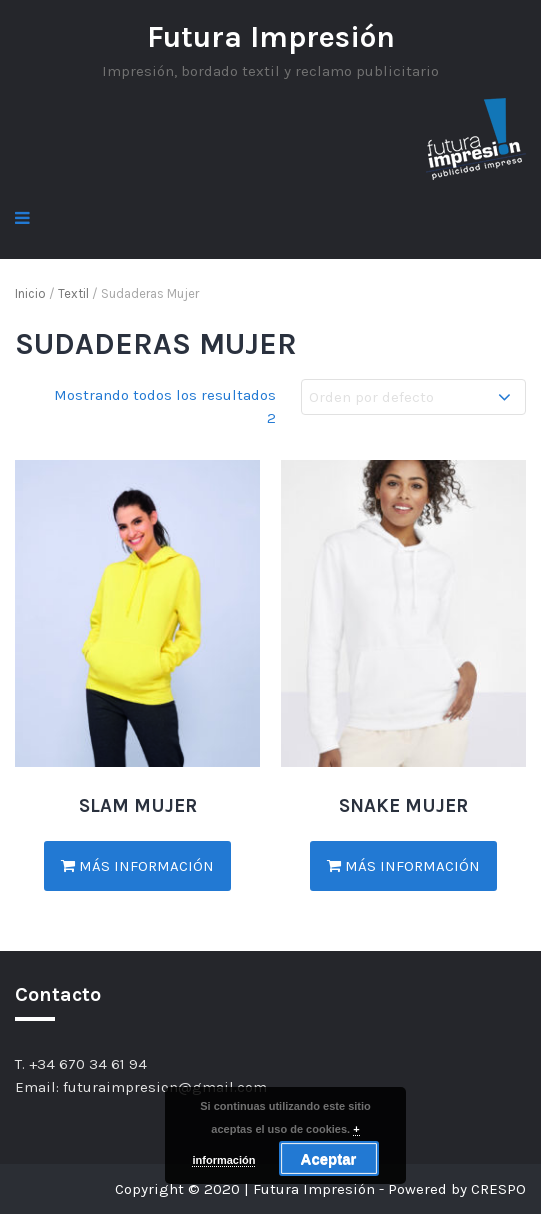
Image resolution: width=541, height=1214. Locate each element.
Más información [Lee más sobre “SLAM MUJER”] (137, 866)
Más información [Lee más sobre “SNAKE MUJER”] (403, 866)
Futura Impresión (271, 37)
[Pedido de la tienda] (413, 397)
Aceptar (329, 1158)
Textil (73, 293)
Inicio (30, 293)
